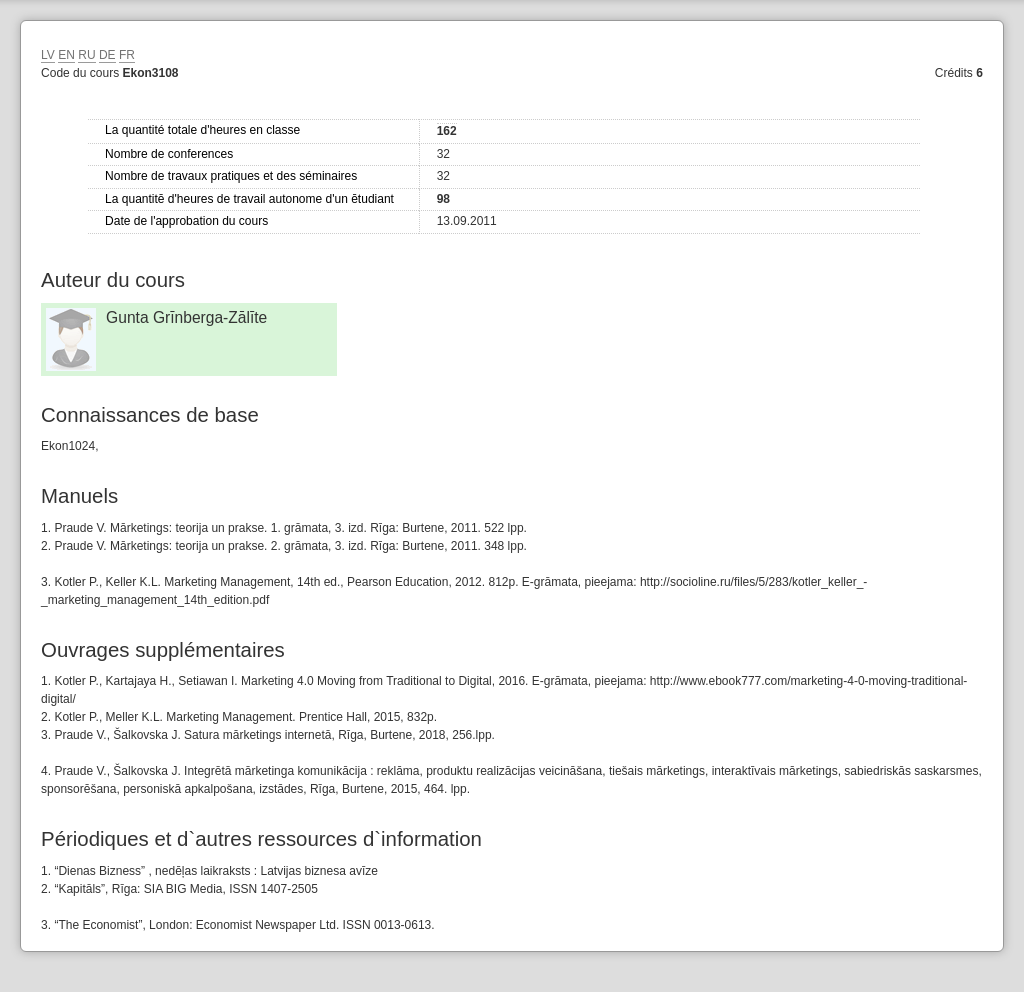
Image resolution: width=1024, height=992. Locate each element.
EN (66, 55)
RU (86, 55)
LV (48, 55)
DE (107, 55)
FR (127, 55)
